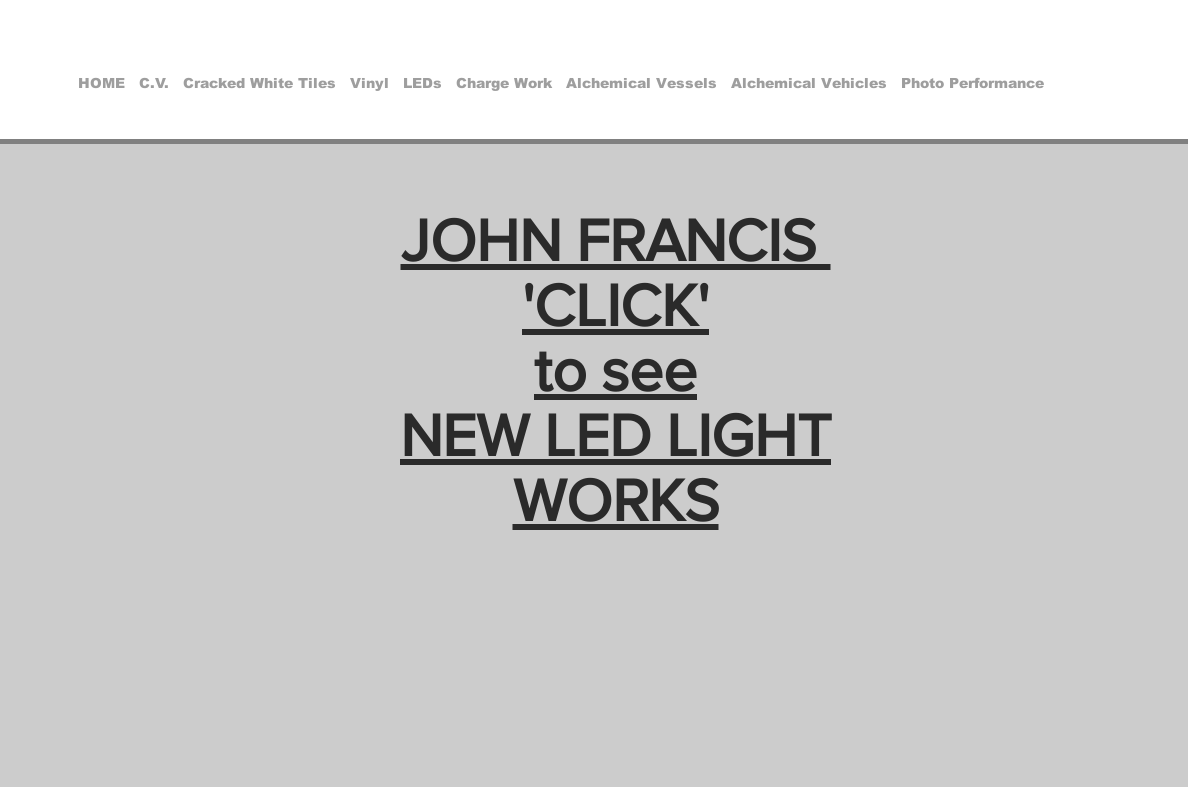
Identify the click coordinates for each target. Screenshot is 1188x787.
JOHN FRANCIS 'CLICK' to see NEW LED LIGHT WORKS (615, 370)
